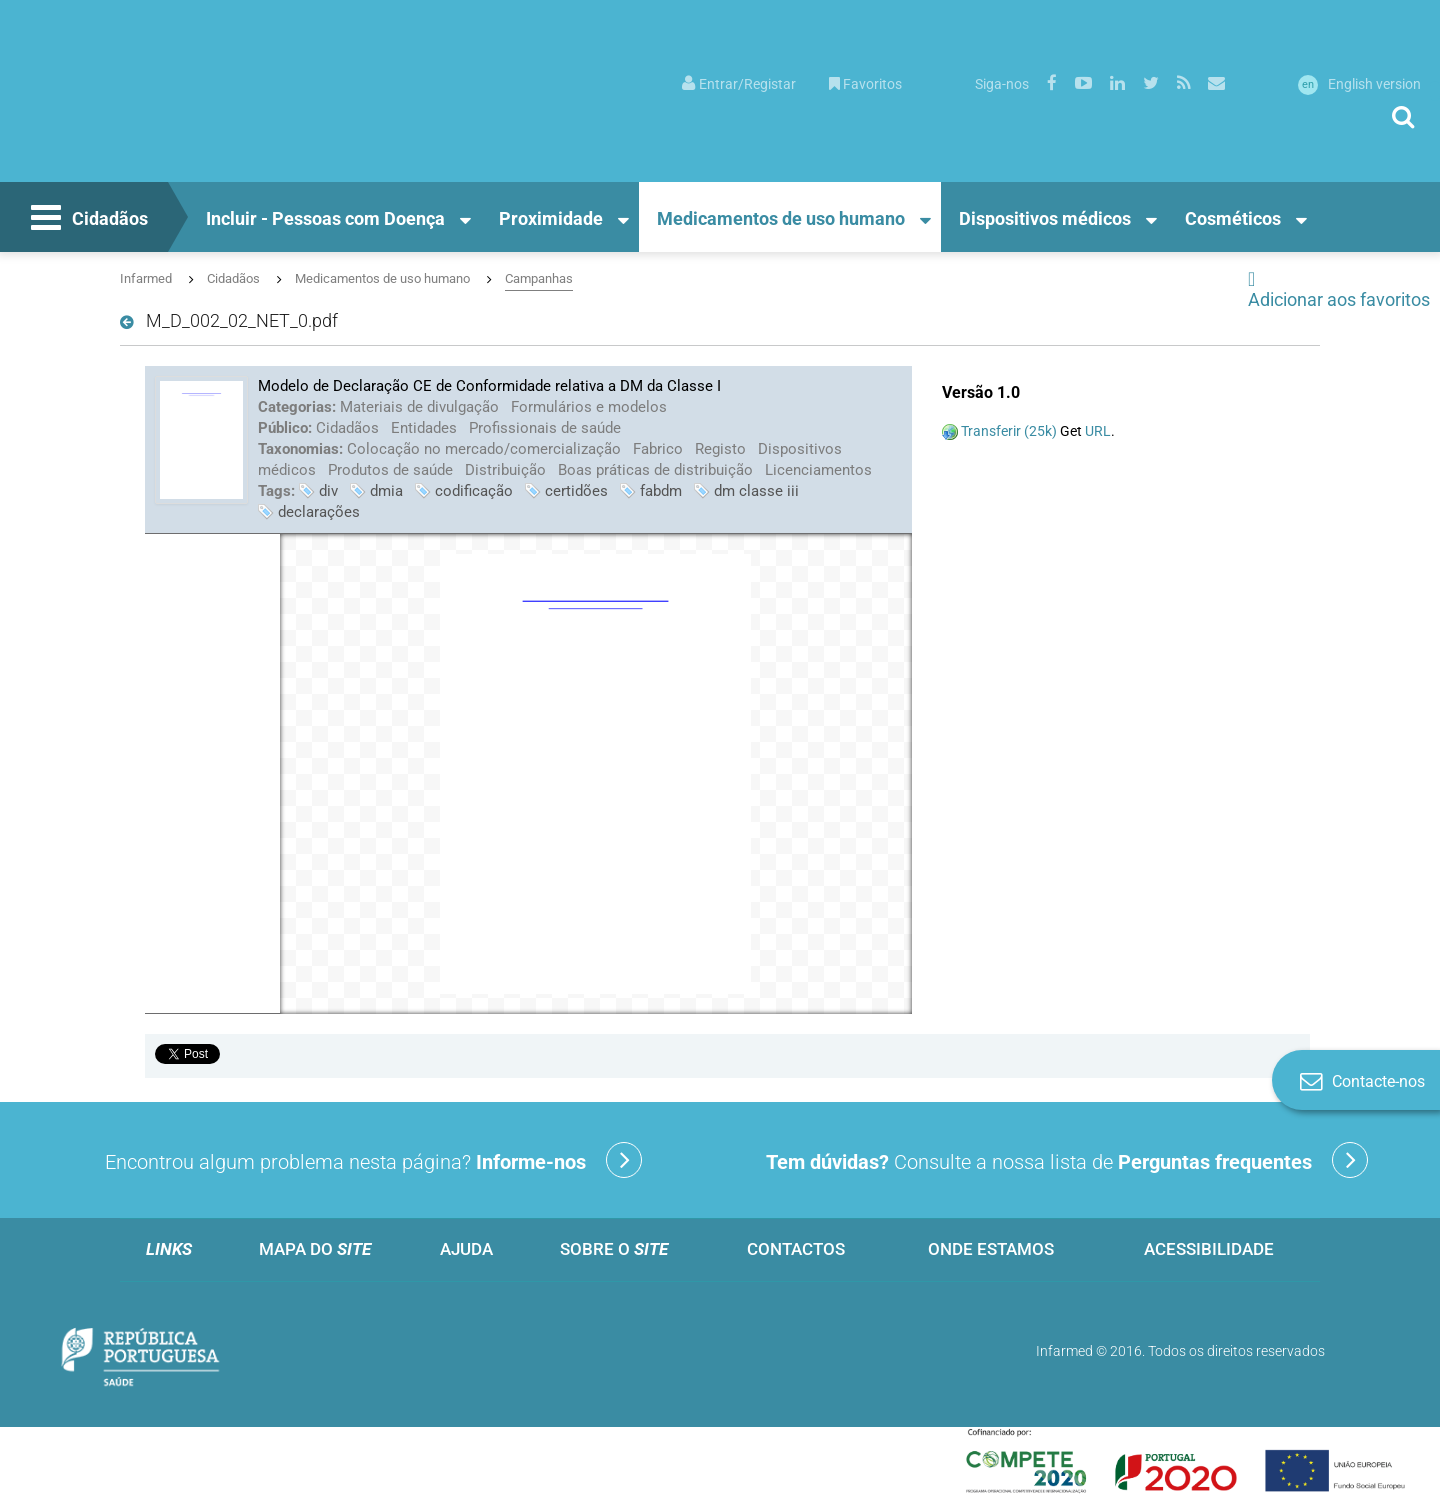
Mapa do (315, 1249)
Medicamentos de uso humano (781, 218)
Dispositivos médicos (1045, 218)
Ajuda (466, 1249)
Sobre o (614, 1249)
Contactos (796, 1249)
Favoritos (865, 84)
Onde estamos (991, 1249)
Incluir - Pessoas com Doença (325, 218)
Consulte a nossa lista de (1067, 1160)
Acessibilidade (1209, 1249)
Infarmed (146, 278)
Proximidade (551, 218)
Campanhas (539, 278)
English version (1359, 84)
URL (1098, 431)
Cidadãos (87, 220)
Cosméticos (1233, 218)
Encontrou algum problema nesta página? (373, 1160)
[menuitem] (739, 82)
